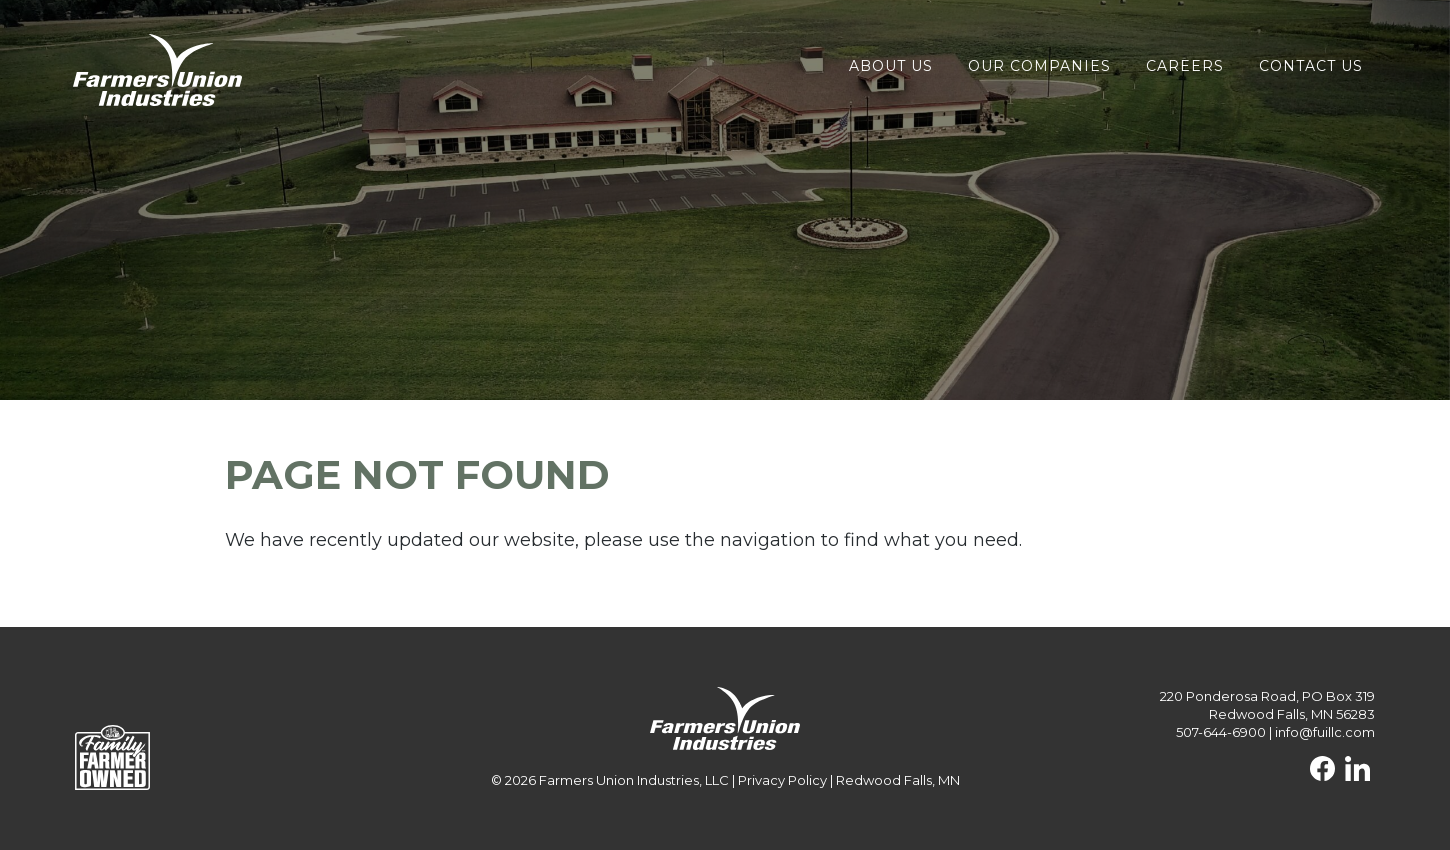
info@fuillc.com (1325, 732)
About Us (891, 66)
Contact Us (1311, 66)
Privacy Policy (782, 780)
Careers (1185, 66)
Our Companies (1039, 66)
